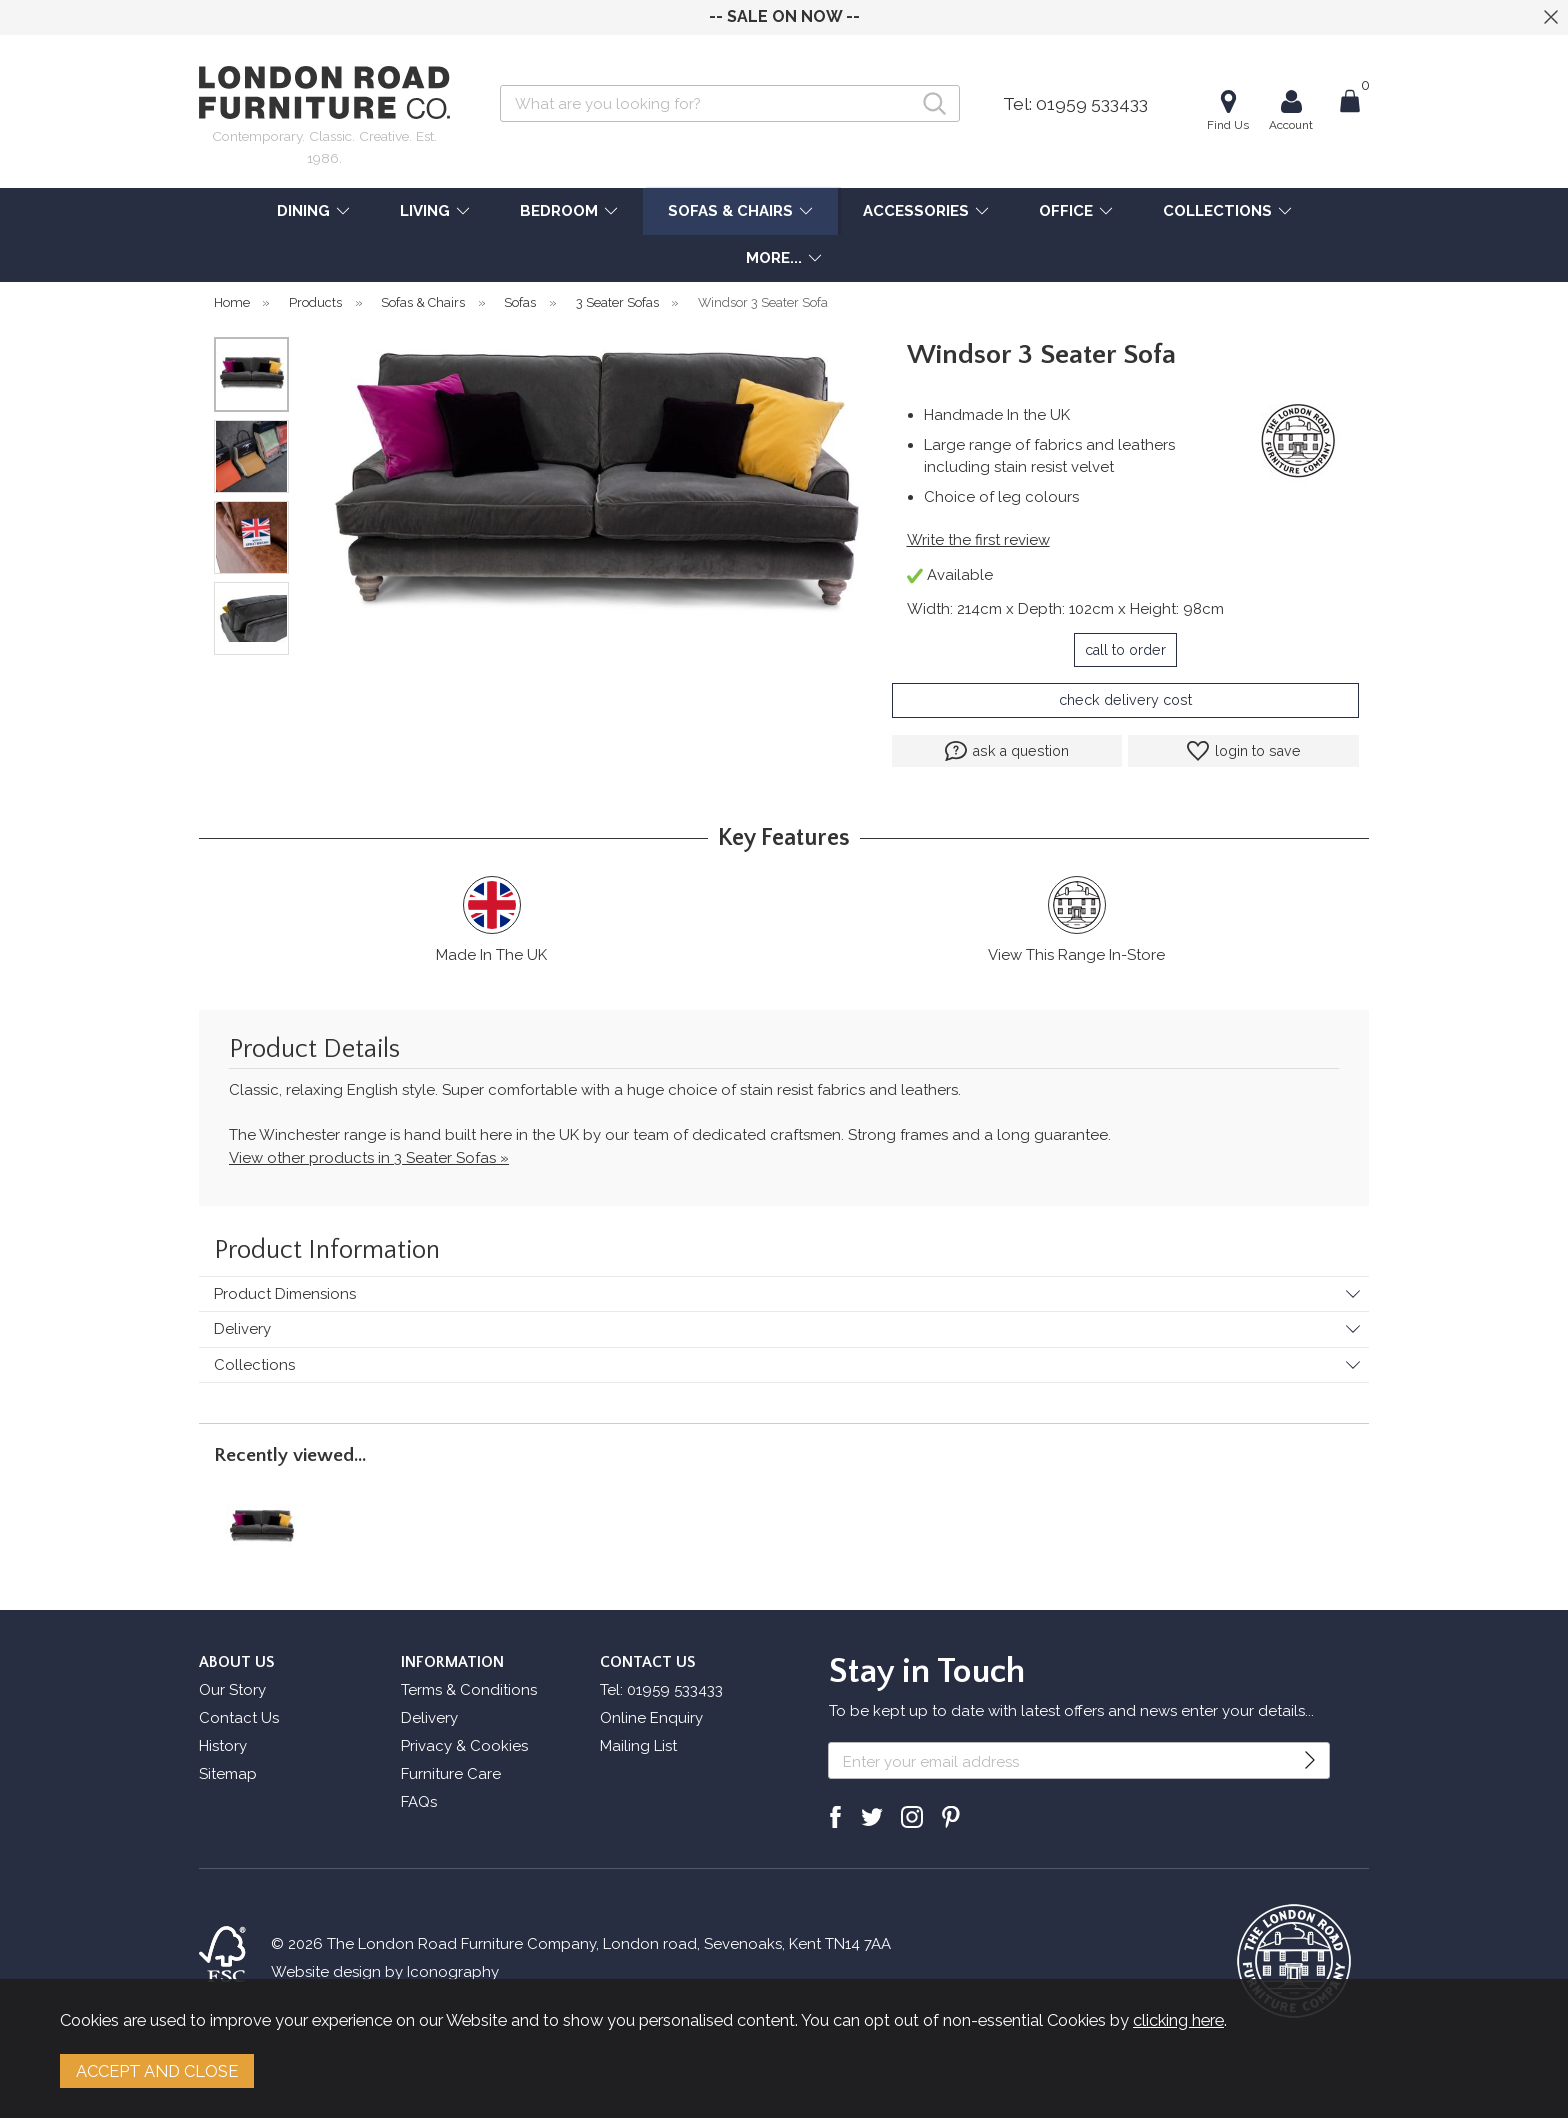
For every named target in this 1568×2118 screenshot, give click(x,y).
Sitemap (228, 1774)
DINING (303, 211)
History (223, 1746)
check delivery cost (1125, 700)
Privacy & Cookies (464, 1746)
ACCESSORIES (916, 211)
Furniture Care (451, 1774)
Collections (254, 1365)
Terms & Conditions (469, 1690)
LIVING (425, 211)
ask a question (1007, 751)
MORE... (774, 258)
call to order (1125, 650)
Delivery (242, 1329)
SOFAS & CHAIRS (730, 211)
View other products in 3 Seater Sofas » (369, 1158)
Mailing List (638, 1746)
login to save (1244, 751)
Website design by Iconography (385, 1972)
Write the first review (978, 540)
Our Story (232, 1690)
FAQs (419, 1802)
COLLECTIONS (1217, 211)
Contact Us (239, 1718)
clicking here (1178, 2020)
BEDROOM (559, 211)
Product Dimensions (285, 1294)
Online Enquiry (651, 1718)
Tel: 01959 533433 (1075, 104)
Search (500, 84)
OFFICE (1066, 211)
